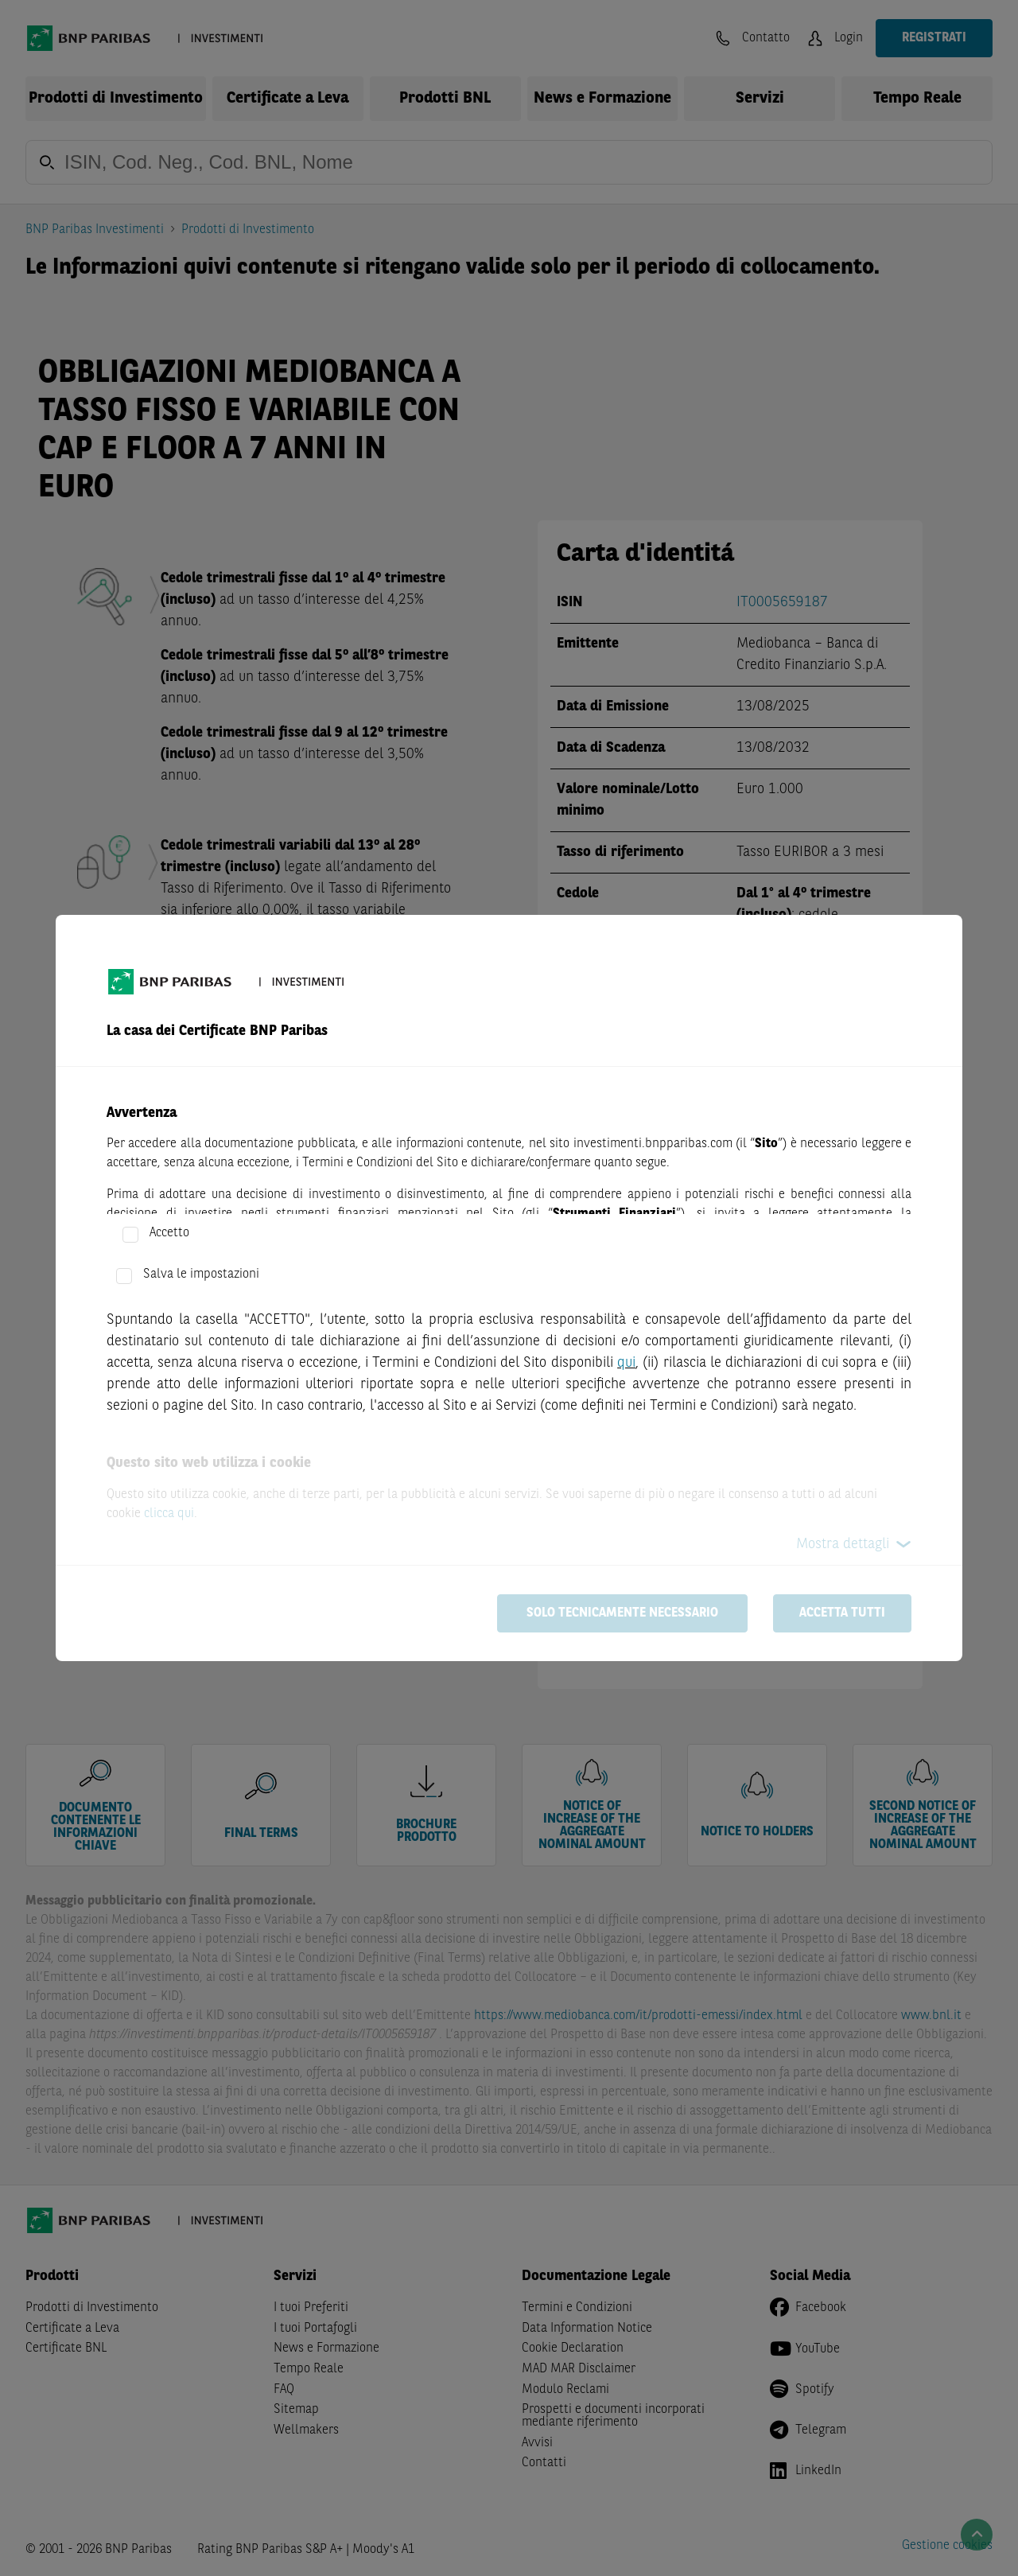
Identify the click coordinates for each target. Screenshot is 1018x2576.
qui (626, 1363)
